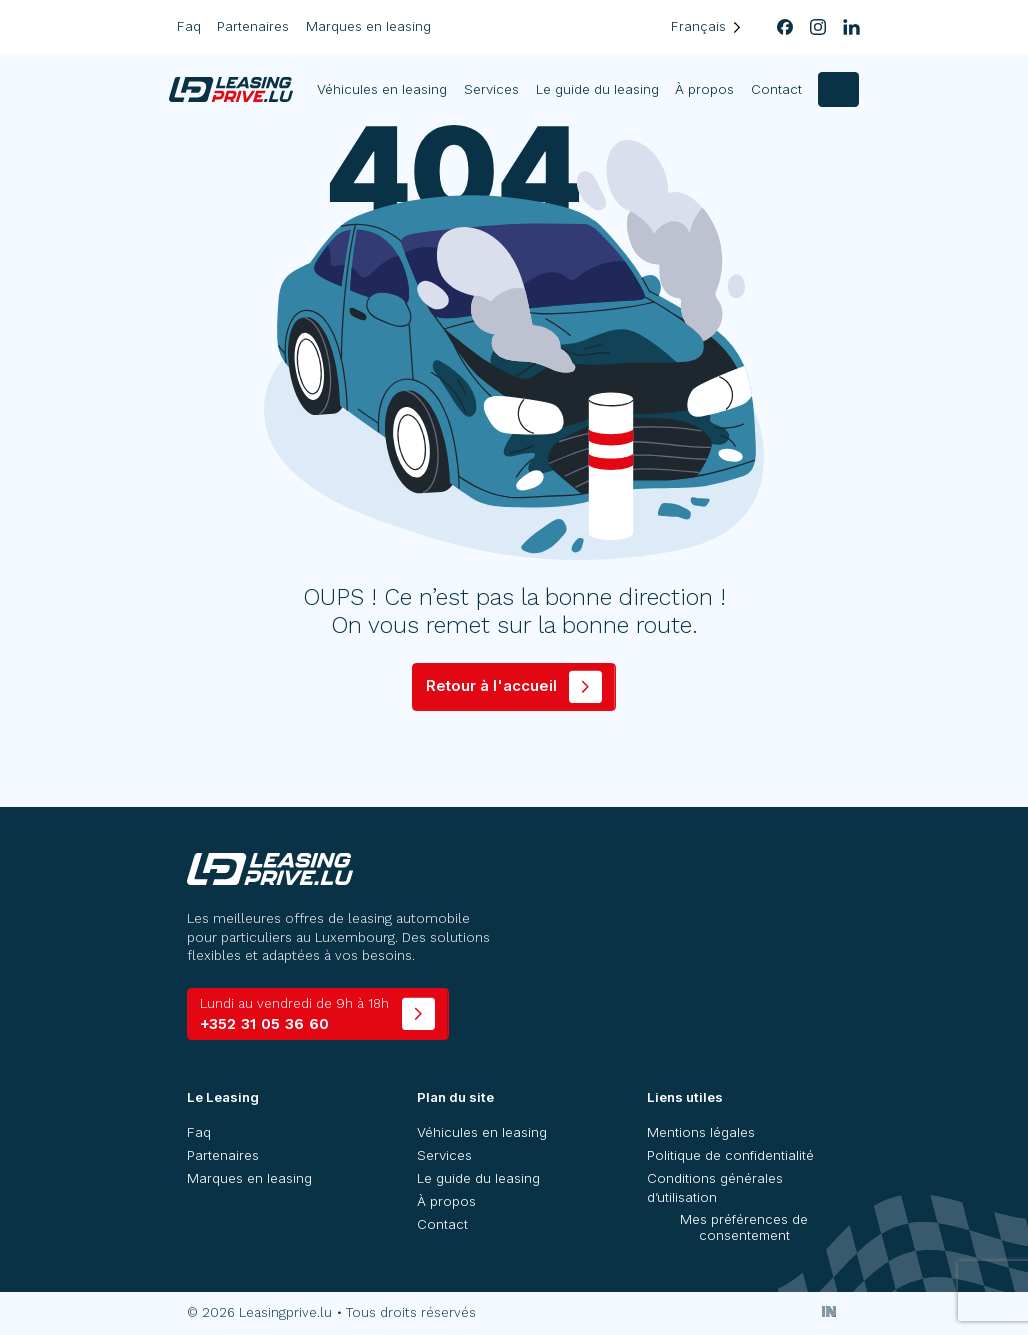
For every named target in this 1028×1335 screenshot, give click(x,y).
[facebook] (784, 27)
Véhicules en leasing (383, 89)
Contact (776, 89)
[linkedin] (851, 27)
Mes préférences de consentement (744, 1227)
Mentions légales (701, 1132)
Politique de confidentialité (730, 1155)
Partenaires (253, 26)
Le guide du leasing (597, 89)
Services (491, 89)
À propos (704, 89)
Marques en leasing (368, 26)
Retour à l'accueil (491, 685)
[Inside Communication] (829, 1312)
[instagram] (818, 27)
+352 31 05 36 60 (294, 1014)
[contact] (839, 89)
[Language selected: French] (706, 26)
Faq (189, 26)
